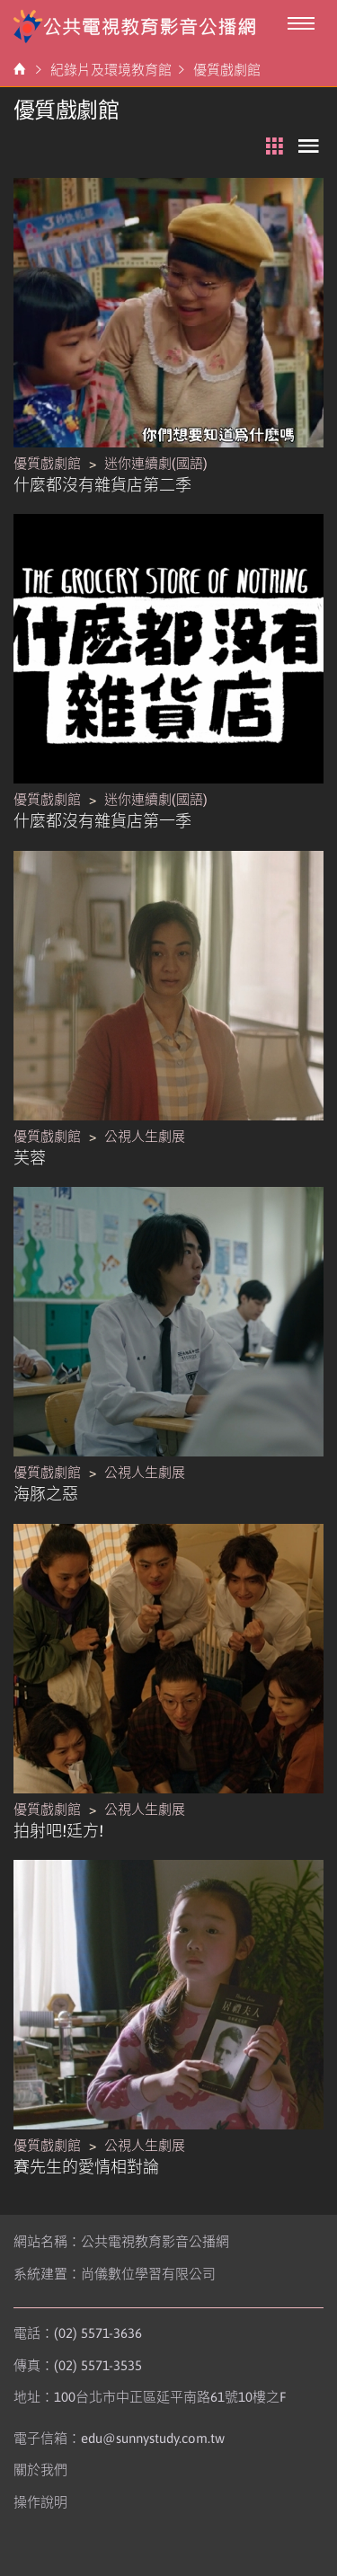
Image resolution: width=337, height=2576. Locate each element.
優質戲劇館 (227, 69)
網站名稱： (121, 2241)
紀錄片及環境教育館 (111, 69)
